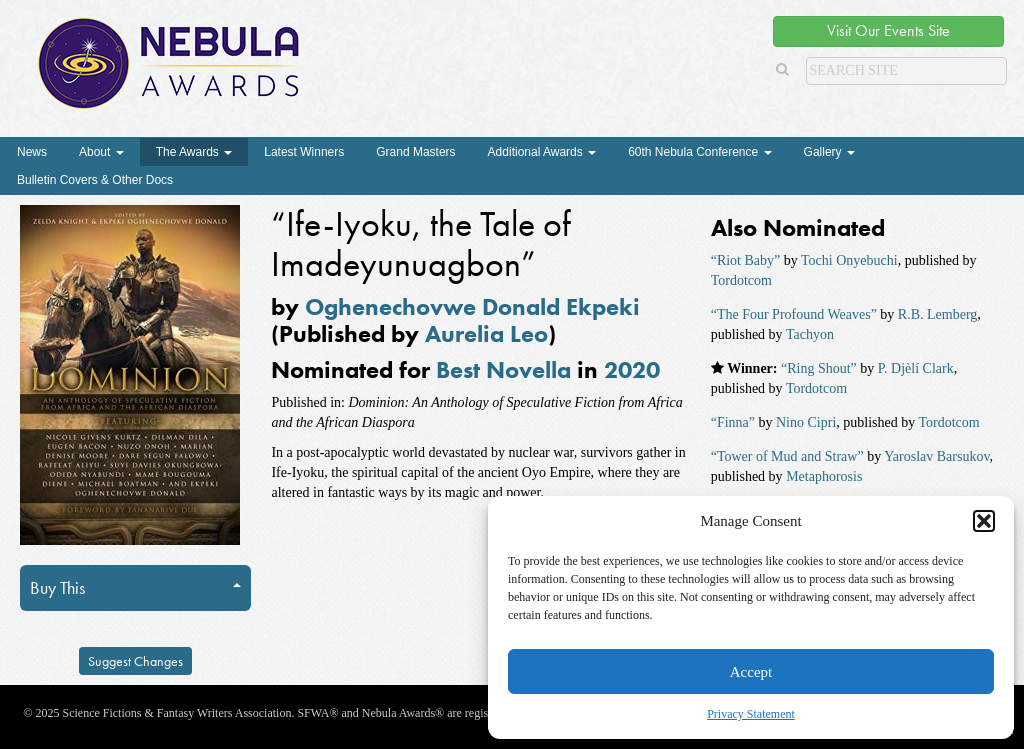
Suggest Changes (135, 661)
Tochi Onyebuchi (849, 260)
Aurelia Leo (486, 333)
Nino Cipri (806, 422)
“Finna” (733, 422)
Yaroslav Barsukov (936, 456)
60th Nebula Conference (699, 152)
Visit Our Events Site (888, 30)
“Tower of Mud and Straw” (787, 456)
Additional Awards (542, 152)
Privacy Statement (751, 714)
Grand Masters (415, 152)
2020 (632, 369)
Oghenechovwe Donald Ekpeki (472, 306)
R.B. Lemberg (937, 314)
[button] (984, 521)
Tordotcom (741, 280)
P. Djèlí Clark (916, 368)
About (101, 152)
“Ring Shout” (819, 368)
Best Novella (503, 369)
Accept (751, 672)
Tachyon (810, 334)
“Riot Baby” (746, 260)
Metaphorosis (824, 476)
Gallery (829, 152)
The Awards (194, 152)
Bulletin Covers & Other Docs (95, 180)
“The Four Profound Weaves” (794, 314)
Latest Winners (304, 152)
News (32, 152)
